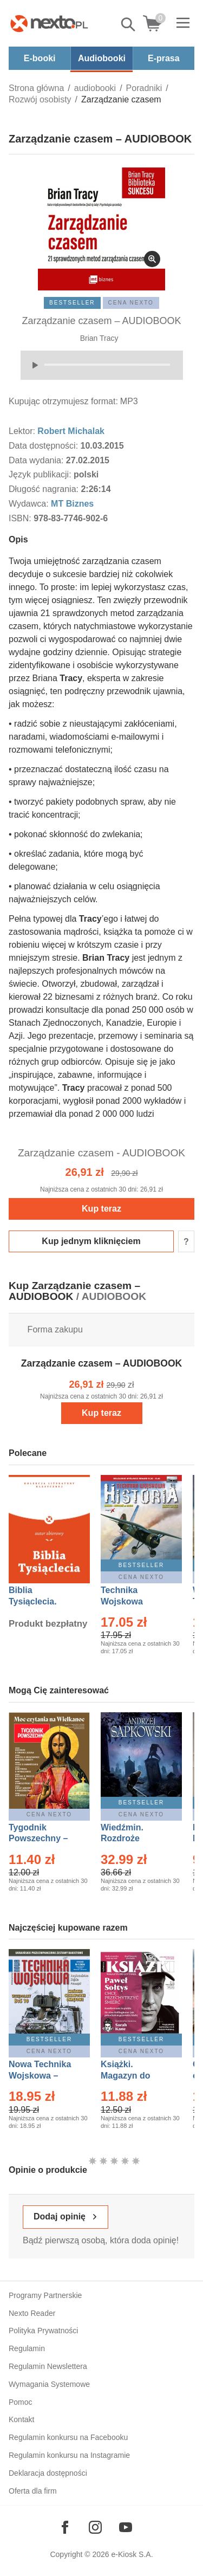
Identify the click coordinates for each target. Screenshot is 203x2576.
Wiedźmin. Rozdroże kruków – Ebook (134, 1839)
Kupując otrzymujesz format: (63, 401)
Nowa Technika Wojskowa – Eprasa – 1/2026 (41, 2076)
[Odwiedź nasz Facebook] (65, 2527)
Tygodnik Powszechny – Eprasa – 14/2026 (43, 1839)
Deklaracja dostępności (48, 2473)
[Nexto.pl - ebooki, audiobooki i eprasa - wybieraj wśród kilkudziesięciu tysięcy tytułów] (49, 23)
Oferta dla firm (33, 2491)
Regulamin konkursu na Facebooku (68, 2437)
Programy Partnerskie (45, 2295)
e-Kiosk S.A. (132, 2554)
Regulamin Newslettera (48, 2366)
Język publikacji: (41, 474)
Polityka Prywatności (43, 2330)
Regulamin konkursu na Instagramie (69, 2455)
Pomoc (20, 2402)
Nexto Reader (32, 2313)
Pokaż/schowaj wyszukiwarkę (129, 24)
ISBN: (21, 518)
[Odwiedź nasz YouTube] (125, 2527)
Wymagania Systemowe (49, 2384)
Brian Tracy (99, 338)
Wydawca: (30, 503)
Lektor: (23, 431)
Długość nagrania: (45, 489)
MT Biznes (72, 503)
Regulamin (27, 2348)
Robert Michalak (70, 431)
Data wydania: (37, 460)
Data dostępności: (45, 445)
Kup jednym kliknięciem (91, 1241)
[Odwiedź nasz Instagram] (95, 2527)
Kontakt (21, 2419)
